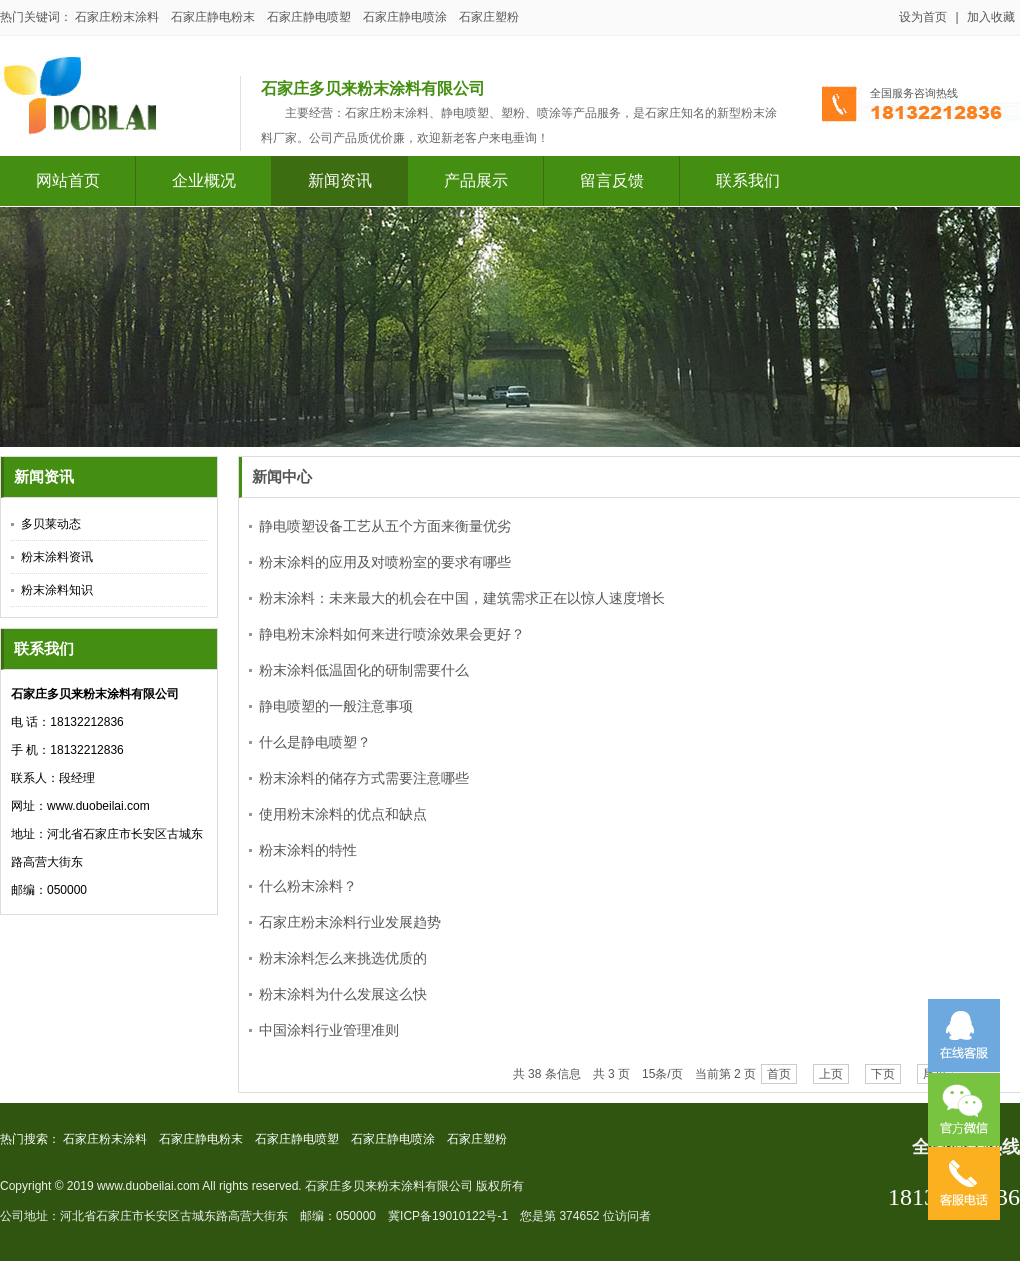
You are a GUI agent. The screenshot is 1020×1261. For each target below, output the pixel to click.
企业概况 (204, 180)
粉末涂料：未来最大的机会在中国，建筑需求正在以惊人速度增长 (462, 603)
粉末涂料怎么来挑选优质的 (343, 963)
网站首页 (68, 180)
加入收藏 (991, 17)
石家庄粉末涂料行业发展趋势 (350, 927)
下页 (883, 1079)
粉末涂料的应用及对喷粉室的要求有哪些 (385, 567)
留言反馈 (612, 180)
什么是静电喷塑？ (315, 747)
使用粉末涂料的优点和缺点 (343, 819)
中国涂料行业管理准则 (329, 1035)
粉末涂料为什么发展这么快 (343, 999)
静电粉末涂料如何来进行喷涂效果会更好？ (392, 639)
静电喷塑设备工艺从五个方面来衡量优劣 (385, 531)
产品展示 (476, 180)
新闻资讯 (340, 180)
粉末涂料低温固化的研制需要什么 (364, 675)
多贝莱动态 (51, 525)
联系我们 (748, 180)
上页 (831, 1079)
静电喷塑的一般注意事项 (336, 711)
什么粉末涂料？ (308, 891)
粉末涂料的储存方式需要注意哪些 (364, 783)
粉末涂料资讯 (57, 558)
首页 (779, 1079)
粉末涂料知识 (57, 591)
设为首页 (923, 17)
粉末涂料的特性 (308, 855)
